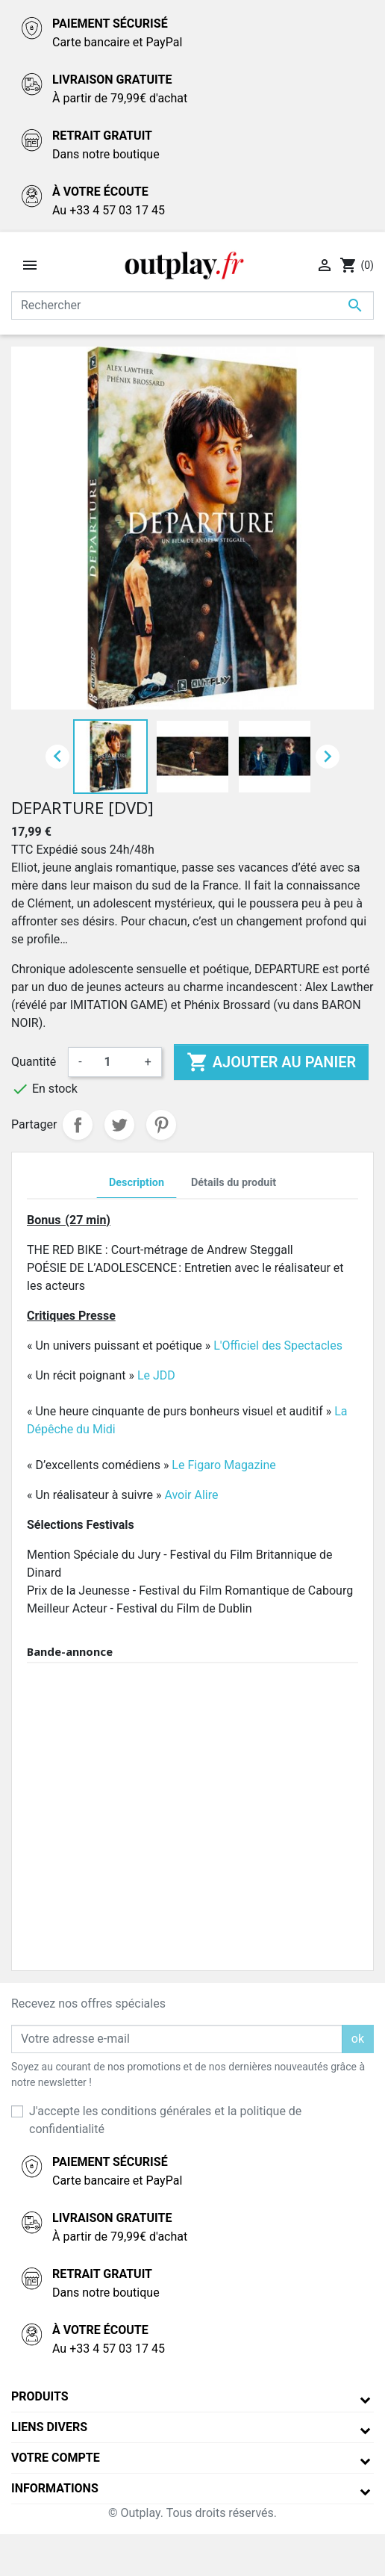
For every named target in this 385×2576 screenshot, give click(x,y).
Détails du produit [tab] (233, 1182)
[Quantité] (113, 1062)
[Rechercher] (192, 305)
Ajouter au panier (271, 1062)
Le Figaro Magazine (225, 1465)
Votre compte (55, 2458)
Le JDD (156, 1375)
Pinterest (161, 1125)
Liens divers (49, 2427)
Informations (54, 2488)
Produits (40, 2396)
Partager (78, 1125)
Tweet (119, 1125)
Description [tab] (136, 1182)
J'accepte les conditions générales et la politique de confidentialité (165, 2120)
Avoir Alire (191, 1495)
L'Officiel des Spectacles (277, 1345)
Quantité (33, 1062)
